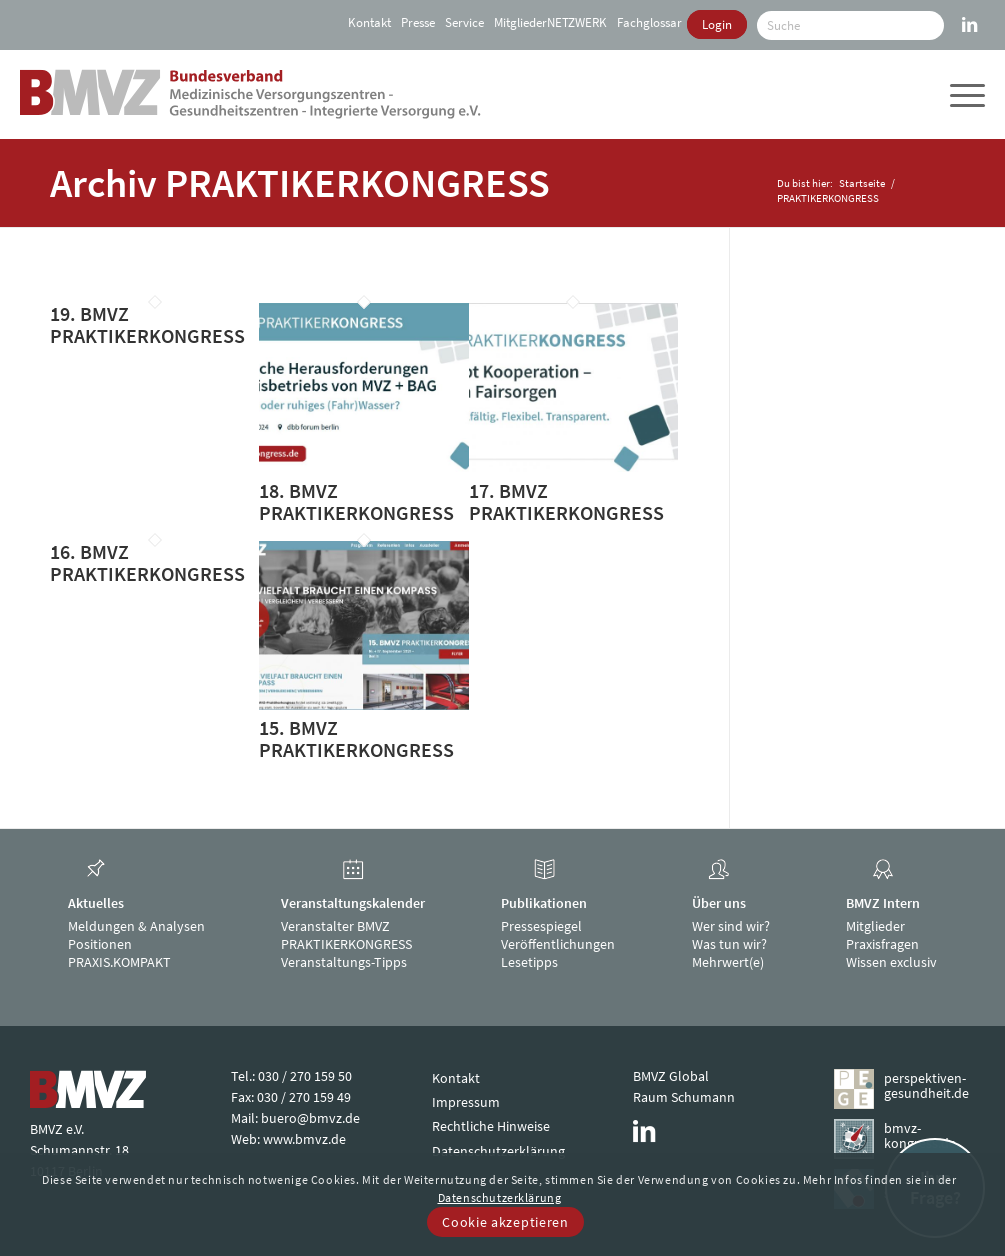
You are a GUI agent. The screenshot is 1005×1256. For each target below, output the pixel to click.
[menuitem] (367, 22)
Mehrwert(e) (728, 962)
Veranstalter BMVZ (335, 926)
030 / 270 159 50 (305, 1076)
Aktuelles (96, 903)
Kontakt (369, 22)
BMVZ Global (671, 1076)
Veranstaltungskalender (353, 903)
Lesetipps (529, 962)
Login (717, 24)
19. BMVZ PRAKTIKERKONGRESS (147, 324)
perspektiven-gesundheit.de (926, 1085)
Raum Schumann (684, 1097)
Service (464, 22)
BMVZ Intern (883, 903)
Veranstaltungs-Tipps (344, 962)
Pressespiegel (541, 926)
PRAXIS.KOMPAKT (119, 962)
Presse (418, 22)
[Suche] (850, 25)
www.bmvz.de (304, 1139)
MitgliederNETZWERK (550, 22)
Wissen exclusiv (891, 962)
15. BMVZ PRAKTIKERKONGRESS (356, 738)
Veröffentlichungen (558, 944)
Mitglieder (875, 926)
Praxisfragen (882, 944)
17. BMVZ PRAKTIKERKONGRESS (566, 501)
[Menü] (965, 94)
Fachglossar (649, 22)
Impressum (466, 1102)
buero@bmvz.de (310, 1118)
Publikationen (544, 903)
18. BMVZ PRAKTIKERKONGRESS (356, 501)
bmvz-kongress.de (920, 1135)
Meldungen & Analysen (136, 926)
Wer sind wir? (731, 926)
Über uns (719, 903)
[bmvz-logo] (250, 94)
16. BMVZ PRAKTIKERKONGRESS (147, 562)
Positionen (100, 944)
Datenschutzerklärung (498, 1151)
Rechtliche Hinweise (491, 1126)
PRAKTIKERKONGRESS (346, 944)
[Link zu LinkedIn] (970, 15)
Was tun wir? (729, 944)
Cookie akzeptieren (505, 1222)
